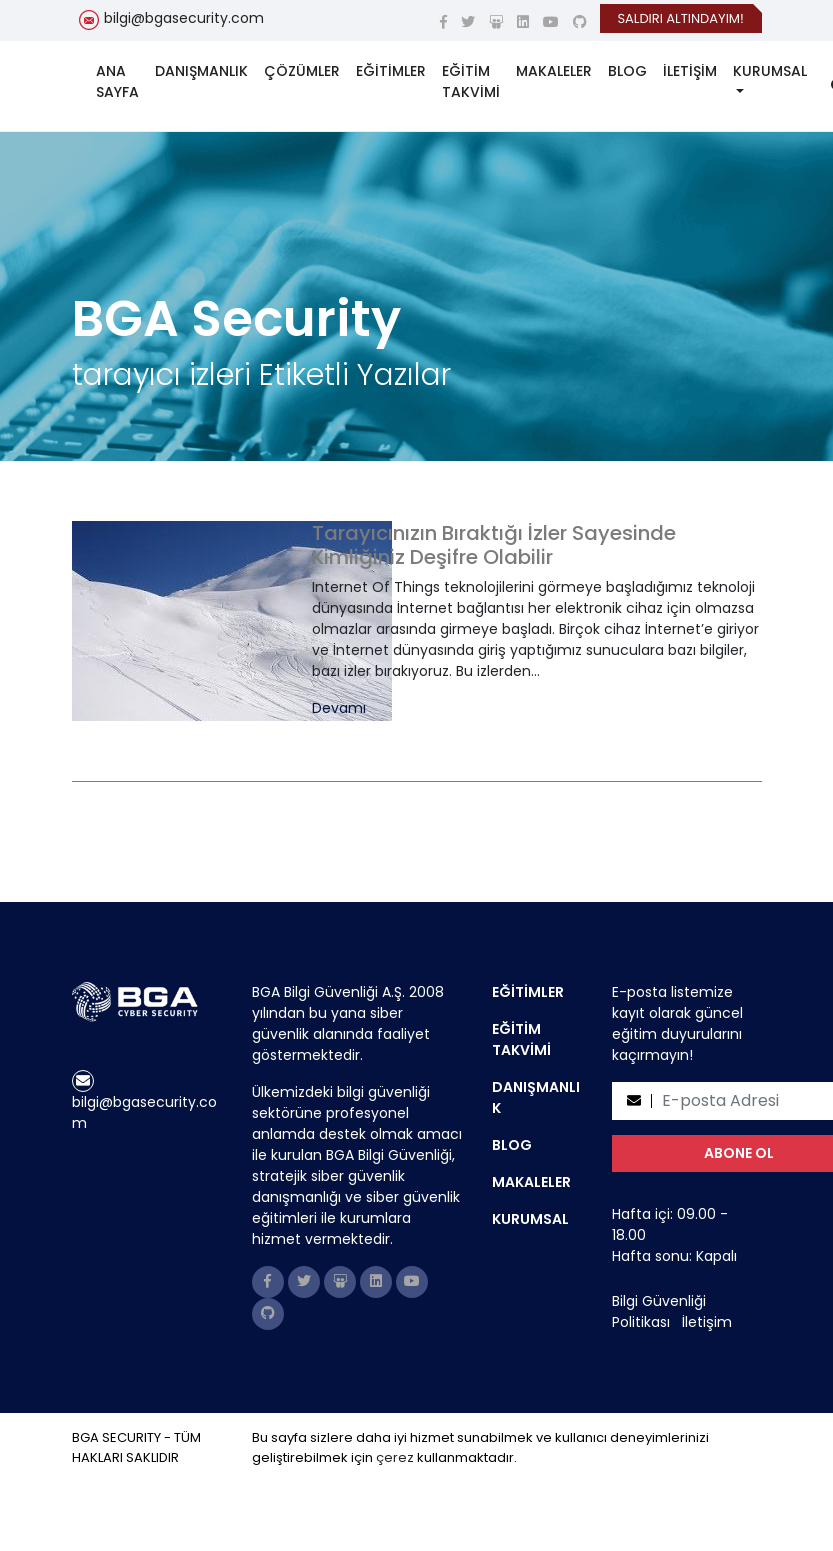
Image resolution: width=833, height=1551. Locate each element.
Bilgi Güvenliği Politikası (659, 1311)
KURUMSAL (770, 71)
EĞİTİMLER (391, 71)
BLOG (627, 71)
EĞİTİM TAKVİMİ (471, 81)
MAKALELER (554, 71)
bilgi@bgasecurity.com (184, 18)
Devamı (339, 708)
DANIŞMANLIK (201, 71)
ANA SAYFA (117, 81)
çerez (395, 1457)
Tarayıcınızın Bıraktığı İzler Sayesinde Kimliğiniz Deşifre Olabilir (494, 545)
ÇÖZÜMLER (302, 71)
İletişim (707, 1322)
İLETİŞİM (690, 71)
